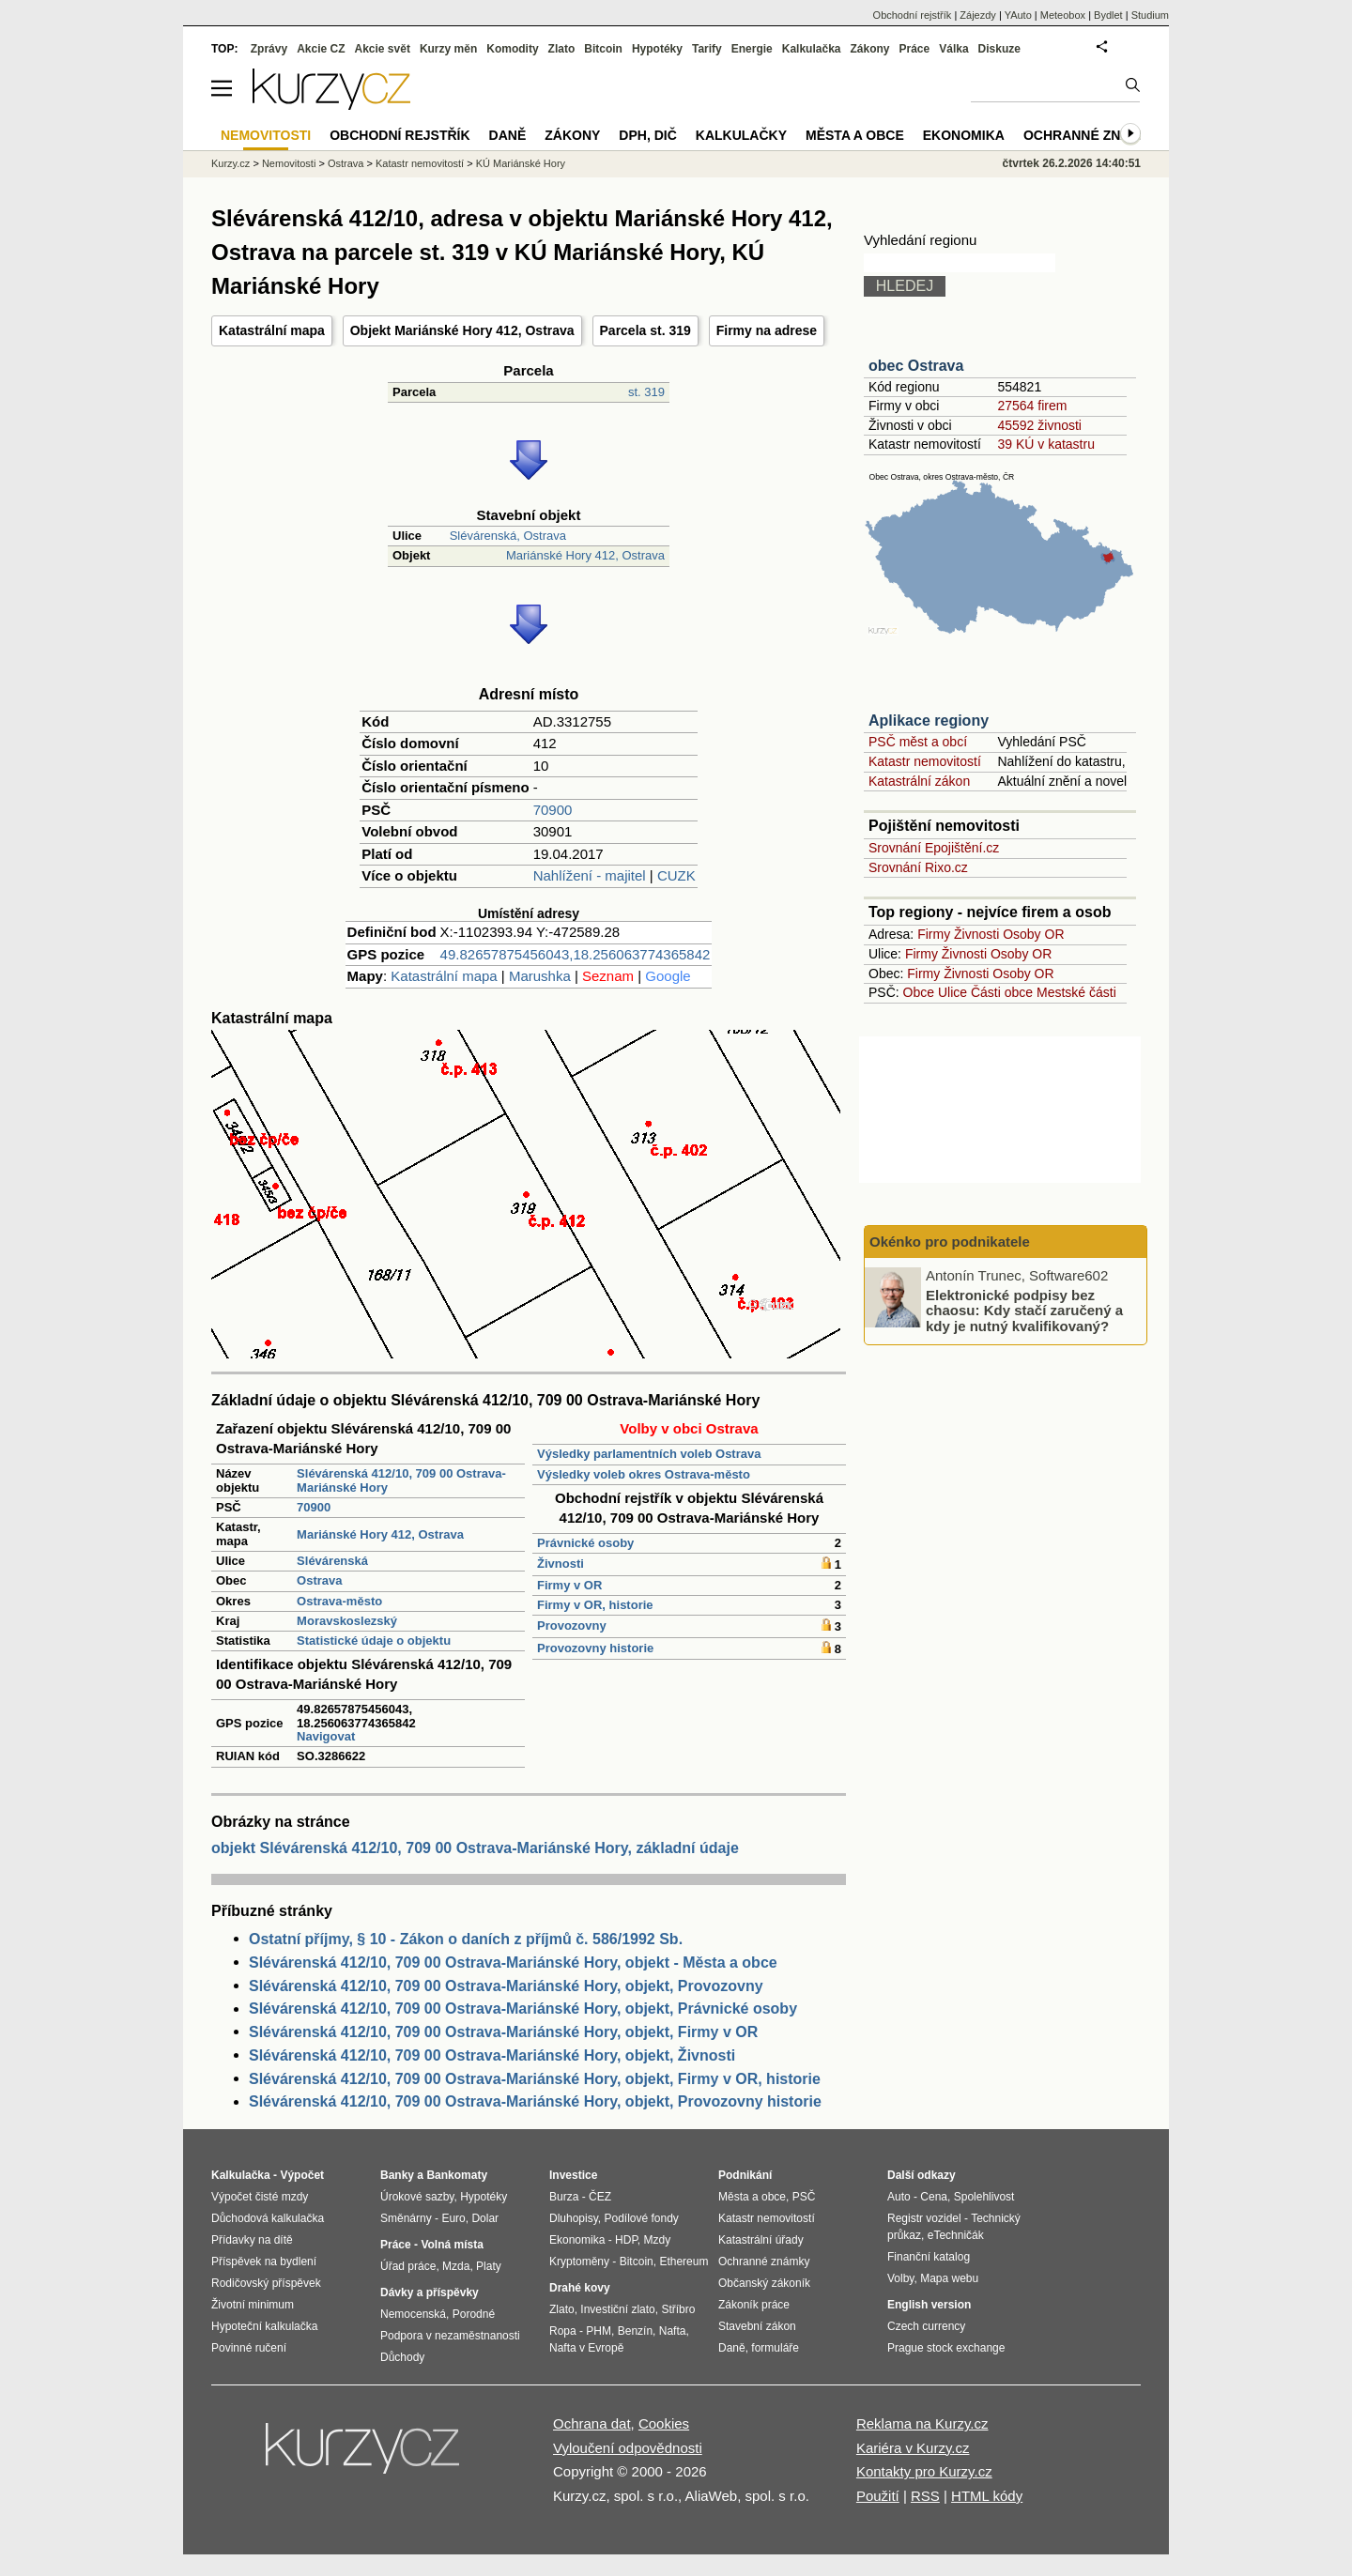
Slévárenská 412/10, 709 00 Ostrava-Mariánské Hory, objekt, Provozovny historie (535, 2101)
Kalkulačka (811, 48)
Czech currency (926, 2326)
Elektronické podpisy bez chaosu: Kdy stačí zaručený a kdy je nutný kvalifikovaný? (1024, 1309)
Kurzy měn (448, 48)
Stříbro (678, 2309)
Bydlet (1108, 15)
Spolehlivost (984, 2196)
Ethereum (683, 2261)
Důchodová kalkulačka (267, 2218)
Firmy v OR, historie (595, 1605)
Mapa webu (949, 2278)
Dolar (485, 2218)
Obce (918, 992)
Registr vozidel (924, 2218)
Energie (752, 48)
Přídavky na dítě (252, 2239)
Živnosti (560, 1563)
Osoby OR (1033, 934)
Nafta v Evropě (586, 2347)
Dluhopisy (573, 2218)
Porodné (474, 2314)
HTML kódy (986, 2496)
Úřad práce (408, 2266)
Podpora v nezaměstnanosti (450, 2335)
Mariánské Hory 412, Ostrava (585, 555)
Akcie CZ (321, 48)
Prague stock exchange (946, 2347)
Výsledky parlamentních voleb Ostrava (648, 1454)
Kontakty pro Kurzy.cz (924, 2471)
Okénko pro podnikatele (949, 1242)
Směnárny (406, 2218)
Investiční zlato (617, 2309)
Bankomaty (456, 2175)
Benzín (635, 2331)
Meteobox (1062, 15)
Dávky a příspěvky (429, 2292)
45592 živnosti (1039, 425)
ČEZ (600, 2196)
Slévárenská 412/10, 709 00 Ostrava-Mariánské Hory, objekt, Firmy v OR (503, 2032)
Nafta (672, 2331)
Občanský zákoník (764, 2283)
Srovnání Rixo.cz (918, 867)
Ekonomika (964, 135)
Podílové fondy (641, 2218)
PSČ (804, 2196)
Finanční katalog (928, 2256)
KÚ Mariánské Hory (520, 163)
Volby (900, 2278)
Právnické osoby (585, 1543)
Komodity (512, 48)
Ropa (562, 2331)
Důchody (402, 2357)
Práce (914, 48)
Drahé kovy (579, 2287)
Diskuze (999, 48)
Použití (877, 2496)
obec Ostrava (915, 366)
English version (929, 2304)
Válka (953, 48)
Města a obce (855, 135)
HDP (626, 2239)
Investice (573, 2175)
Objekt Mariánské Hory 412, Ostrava (462, 330)
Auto (899, 2196)
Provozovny (572, 1625)
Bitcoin (603, 48)
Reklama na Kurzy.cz (922, 2423)
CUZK (676, 875)
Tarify (707, 48)
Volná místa (452, 2244)
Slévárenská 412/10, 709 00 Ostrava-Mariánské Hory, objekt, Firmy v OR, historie (535, 2079)
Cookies (663, 2423)
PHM (598, 2331)
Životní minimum (252, 2304)
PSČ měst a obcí (917, 741)
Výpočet (302, 2175)
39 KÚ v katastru (1046, 444)
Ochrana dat (592, 2423)
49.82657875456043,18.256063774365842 (575, 954)
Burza (563, 2196)
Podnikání (745, 2175)
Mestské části (1076, 992)
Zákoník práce (754, 2304)
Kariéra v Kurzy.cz (913, 2448)
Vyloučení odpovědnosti (627, 2448)
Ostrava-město (339, 1601)
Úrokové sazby (416, 2196)
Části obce (1002, 992)
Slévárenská (332, 1561)
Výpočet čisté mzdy (259, 2196)
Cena (933, 2196)
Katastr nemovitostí (924, 761)
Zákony (869, 48)
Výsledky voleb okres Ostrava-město (643, 1474)
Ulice (952, 992)
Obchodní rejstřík (912, 15)
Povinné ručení (248, 2347)
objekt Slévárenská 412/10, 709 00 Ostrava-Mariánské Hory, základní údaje (475, 1848)
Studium (1150, 15)
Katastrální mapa (272, 330)
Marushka (540, 976)
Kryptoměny (579, 2261)
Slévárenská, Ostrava (508, 536)
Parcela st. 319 (645, 330)
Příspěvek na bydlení (263, 2261)
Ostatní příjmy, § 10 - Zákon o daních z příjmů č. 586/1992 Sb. (466, 1939)
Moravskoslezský (347, 1621)
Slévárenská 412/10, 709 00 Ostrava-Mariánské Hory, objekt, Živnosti (492, 2055)
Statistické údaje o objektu (374, 1640)
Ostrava (319, 1580)
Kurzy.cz (230, 163)
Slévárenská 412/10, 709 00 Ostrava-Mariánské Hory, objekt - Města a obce (513, 1962)
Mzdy (657, 2239)
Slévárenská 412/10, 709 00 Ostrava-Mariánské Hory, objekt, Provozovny (506, 1986)
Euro (453, 2218)
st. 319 (646, 392)
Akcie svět (382, 48)
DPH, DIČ (647, 135)
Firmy (933, 934)
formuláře (775, 2347)
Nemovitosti (288, 163)
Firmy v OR (569, 1585)
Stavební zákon (757, 2326)
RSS (925, 2496)
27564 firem (1032, 405)
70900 (553, 810)
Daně (508, 135)
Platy (488, 2266)
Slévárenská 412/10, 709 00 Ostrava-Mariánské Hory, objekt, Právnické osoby (523, 2008)
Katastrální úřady (761, 2239)
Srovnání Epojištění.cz (933, 847)
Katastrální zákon (919, 781)
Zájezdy (978, 15)
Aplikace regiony (928, 720)
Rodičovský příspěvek (266, 2283)
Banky (397, 2175)
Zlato (562, 48)
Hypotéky (657, 48)
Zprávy (269, 48)
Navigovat (326, 1736)
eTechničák (956, 2235)
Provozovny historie (595, 1648)
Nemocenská (413, 2314)
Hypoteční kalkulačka (264, 2326)
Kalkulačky (741, 135)
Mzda (455, 2266)
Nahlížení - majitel (589, 875)
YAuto (1018, 15)
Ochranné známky (1091, 135)
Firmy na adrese (766, 330)
